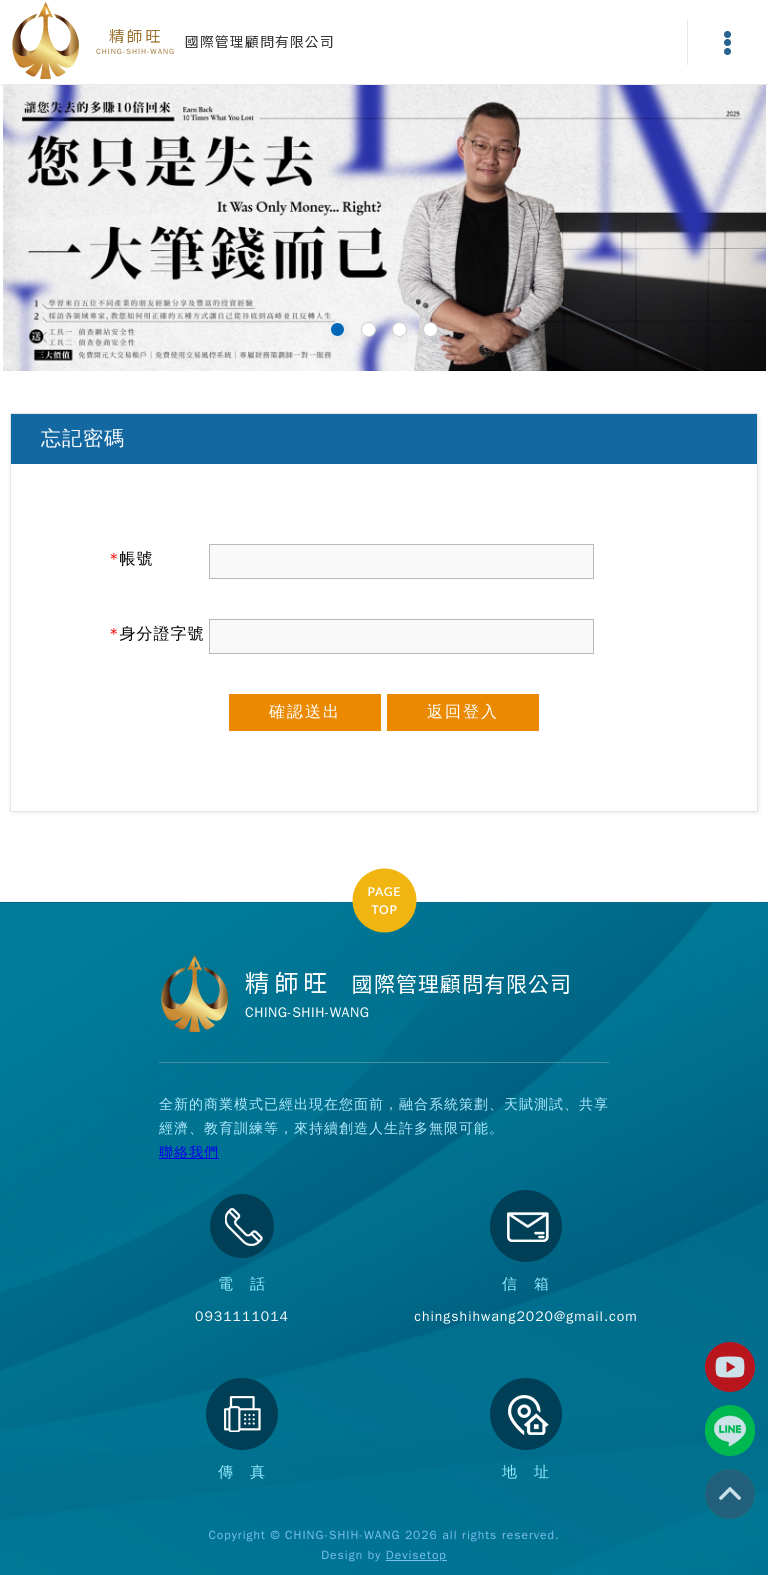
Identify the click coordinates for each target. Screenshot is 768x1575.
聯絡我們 (189, 1152)
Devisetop (416, 1555)
